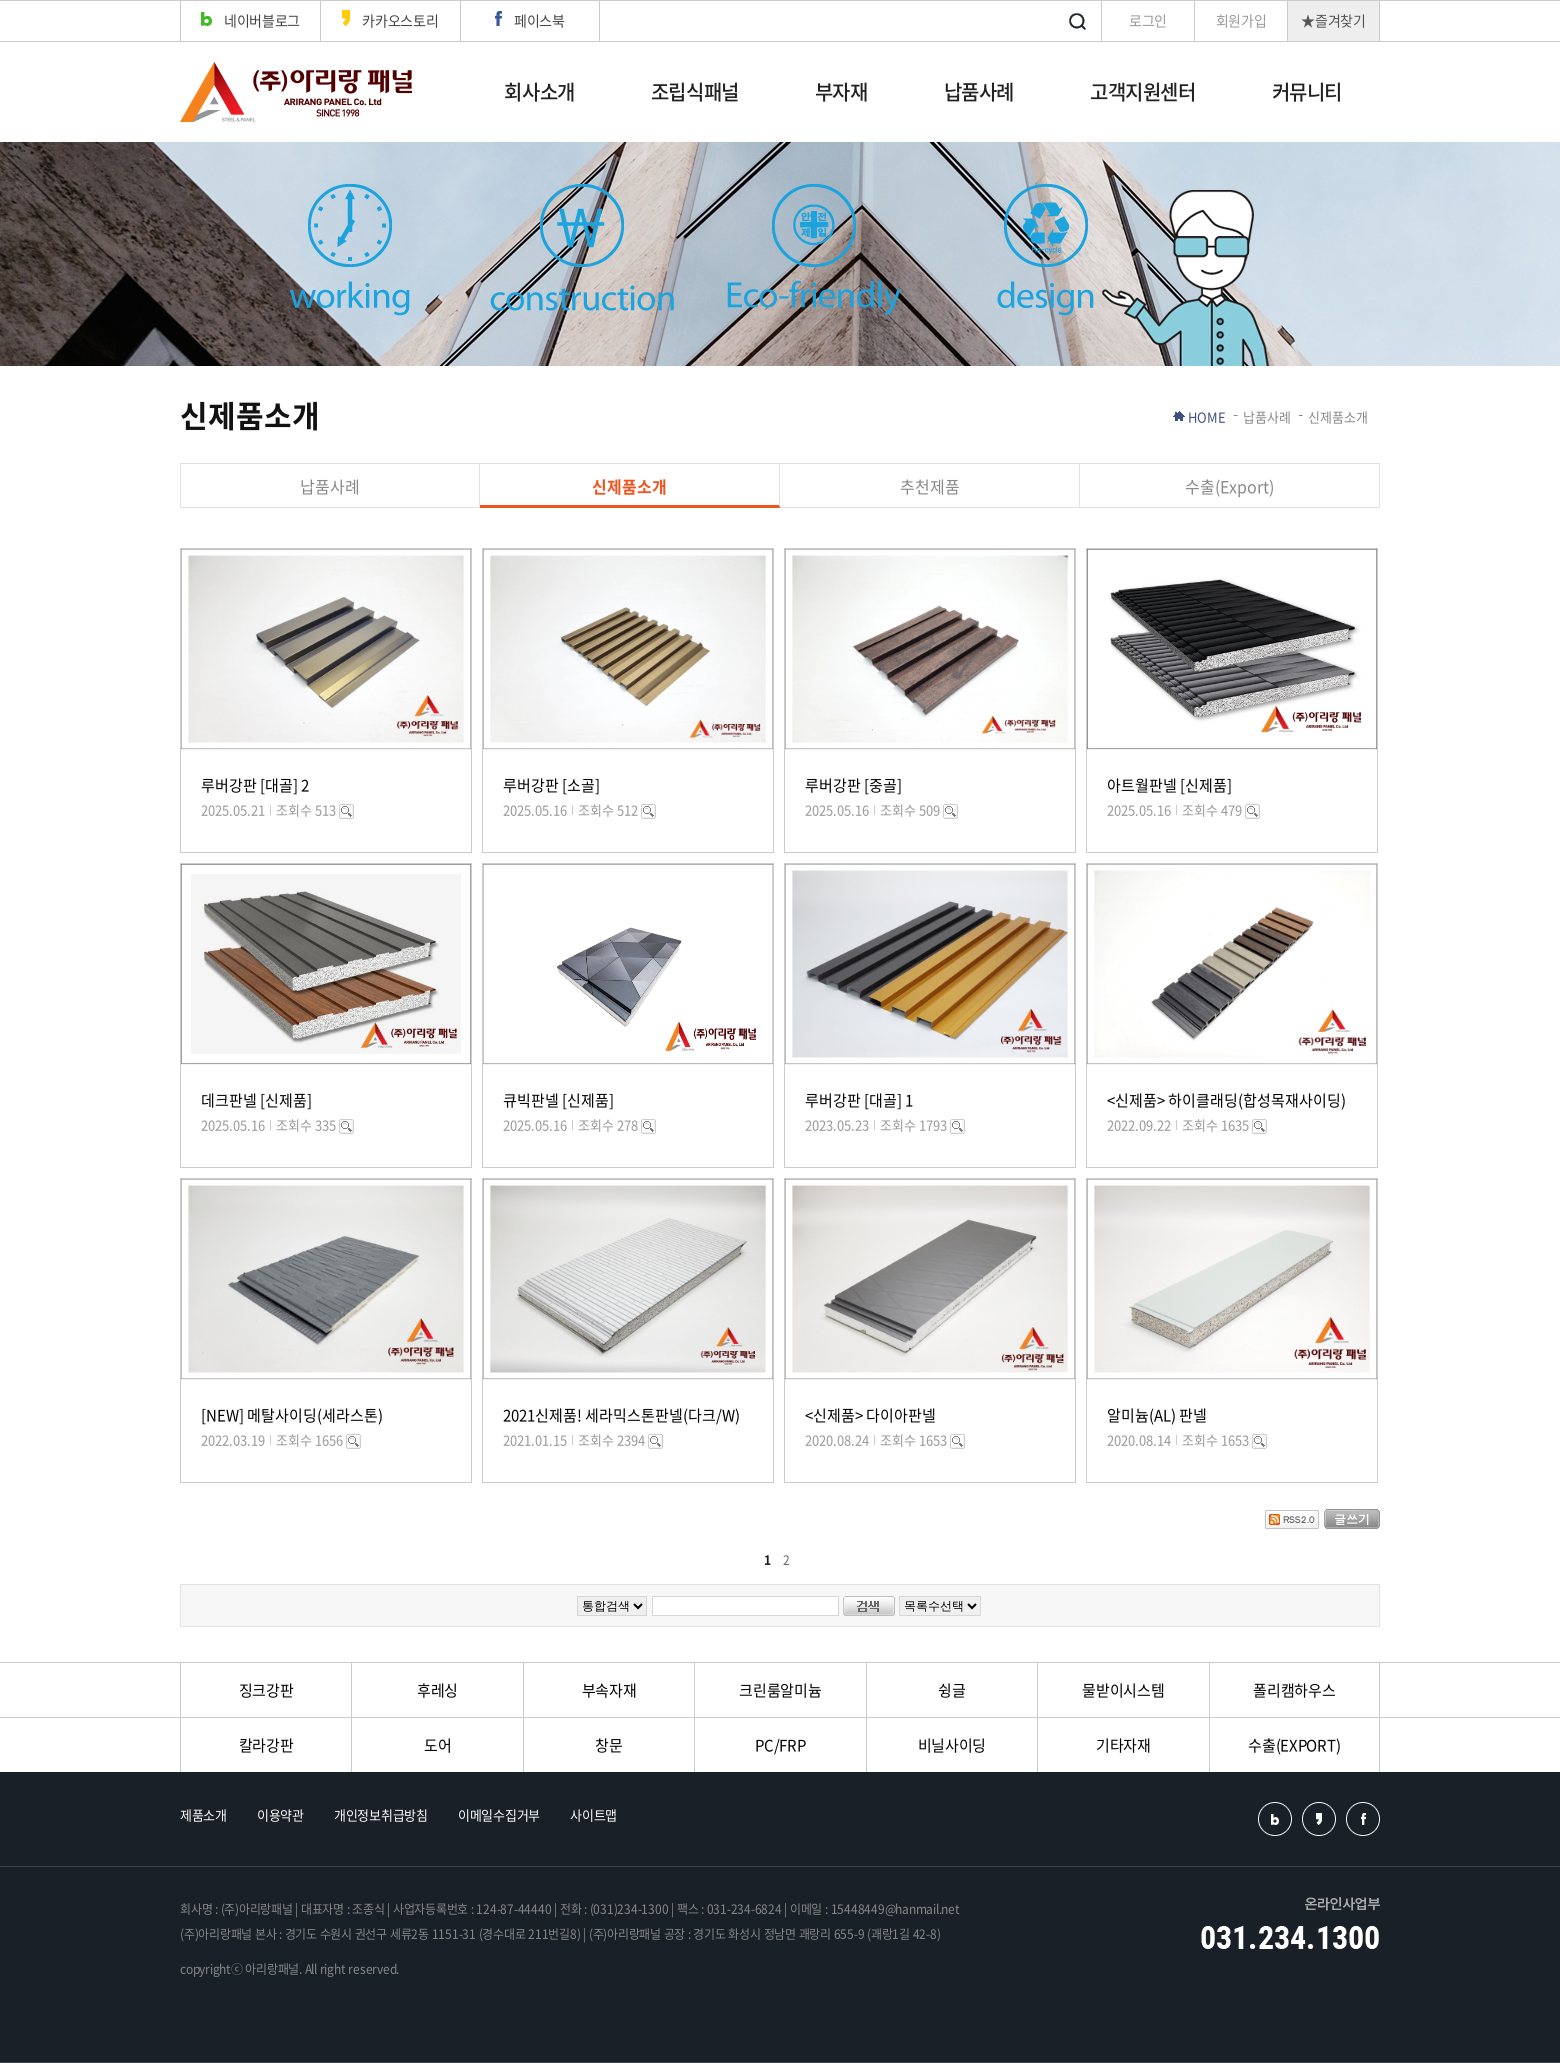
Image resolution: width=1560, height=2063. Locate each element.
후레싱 (437, 1690)
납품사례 (979, 91)
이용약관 (280, 1814)
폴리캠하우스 (1294, 1690)
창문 (608, 1745)
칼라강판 (266, 1745)
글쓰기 (1352, 1518)
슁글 (951, 1690)
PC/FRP (780, 1745)
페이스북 (530, 20)
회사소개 (539, 91)
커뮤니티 (1307, 91)
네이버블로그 (250, 20)
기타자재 (1123, 1745)
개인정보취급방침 (381, 1814)
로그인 (1148, 20)
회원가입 (1241, 20)
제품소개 (203, 1814)
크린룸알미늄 (780, 1690)
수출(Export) (1229, 486)
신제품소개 (629, 486)
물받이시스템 (1123, 1690)
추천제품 (930, 486)
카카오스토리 (390, 20)
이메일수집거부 (499, 1814)
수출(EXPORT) (1294, 1745)
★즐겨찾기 (1333, 20)
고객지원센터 (1143, 91)
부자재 (841, 91)
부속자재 (609, 1690)
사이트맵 (593, 1814)
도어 (437, 1745)
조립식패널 (695, 91)
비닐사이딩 (952, 1745)
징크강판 (266, 1690)
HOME (1207, 416)
